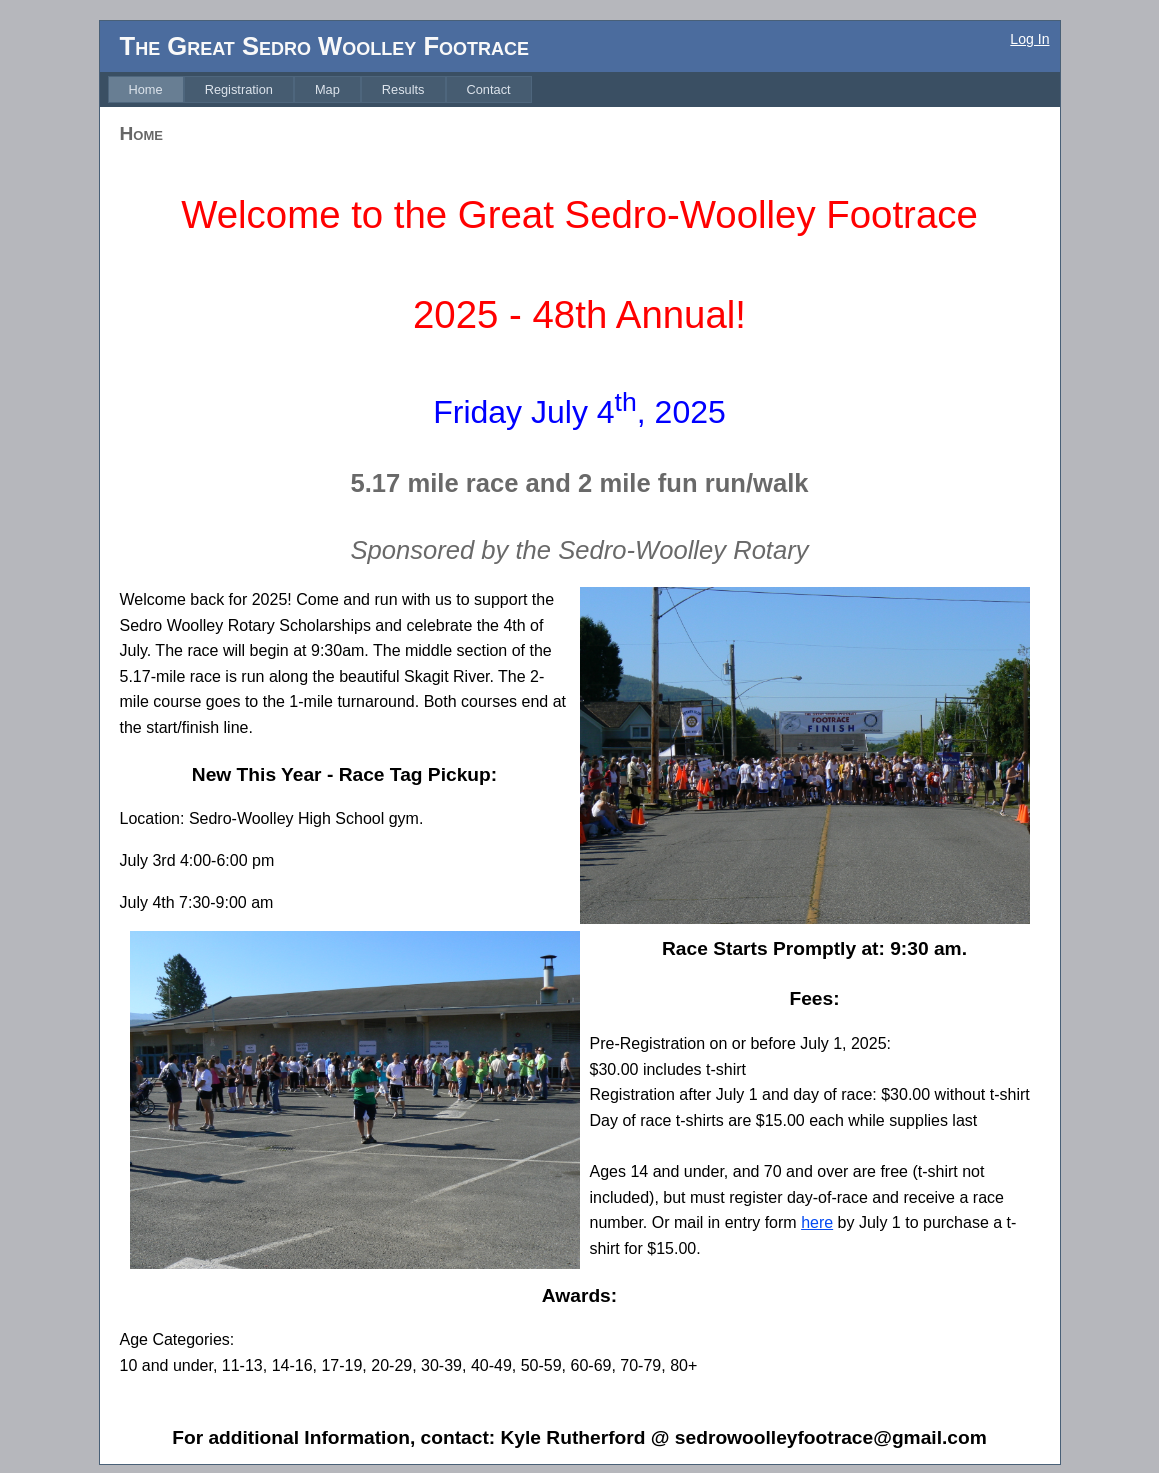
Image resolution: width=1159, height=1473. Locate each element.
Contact (489, 89)
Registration (239, 89)
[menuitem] (146, 89)
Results (403, 89)
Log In (1029, 39)
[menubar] (320, 89)
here (817, 1222)
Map (327, 89)
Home (146, 89)
